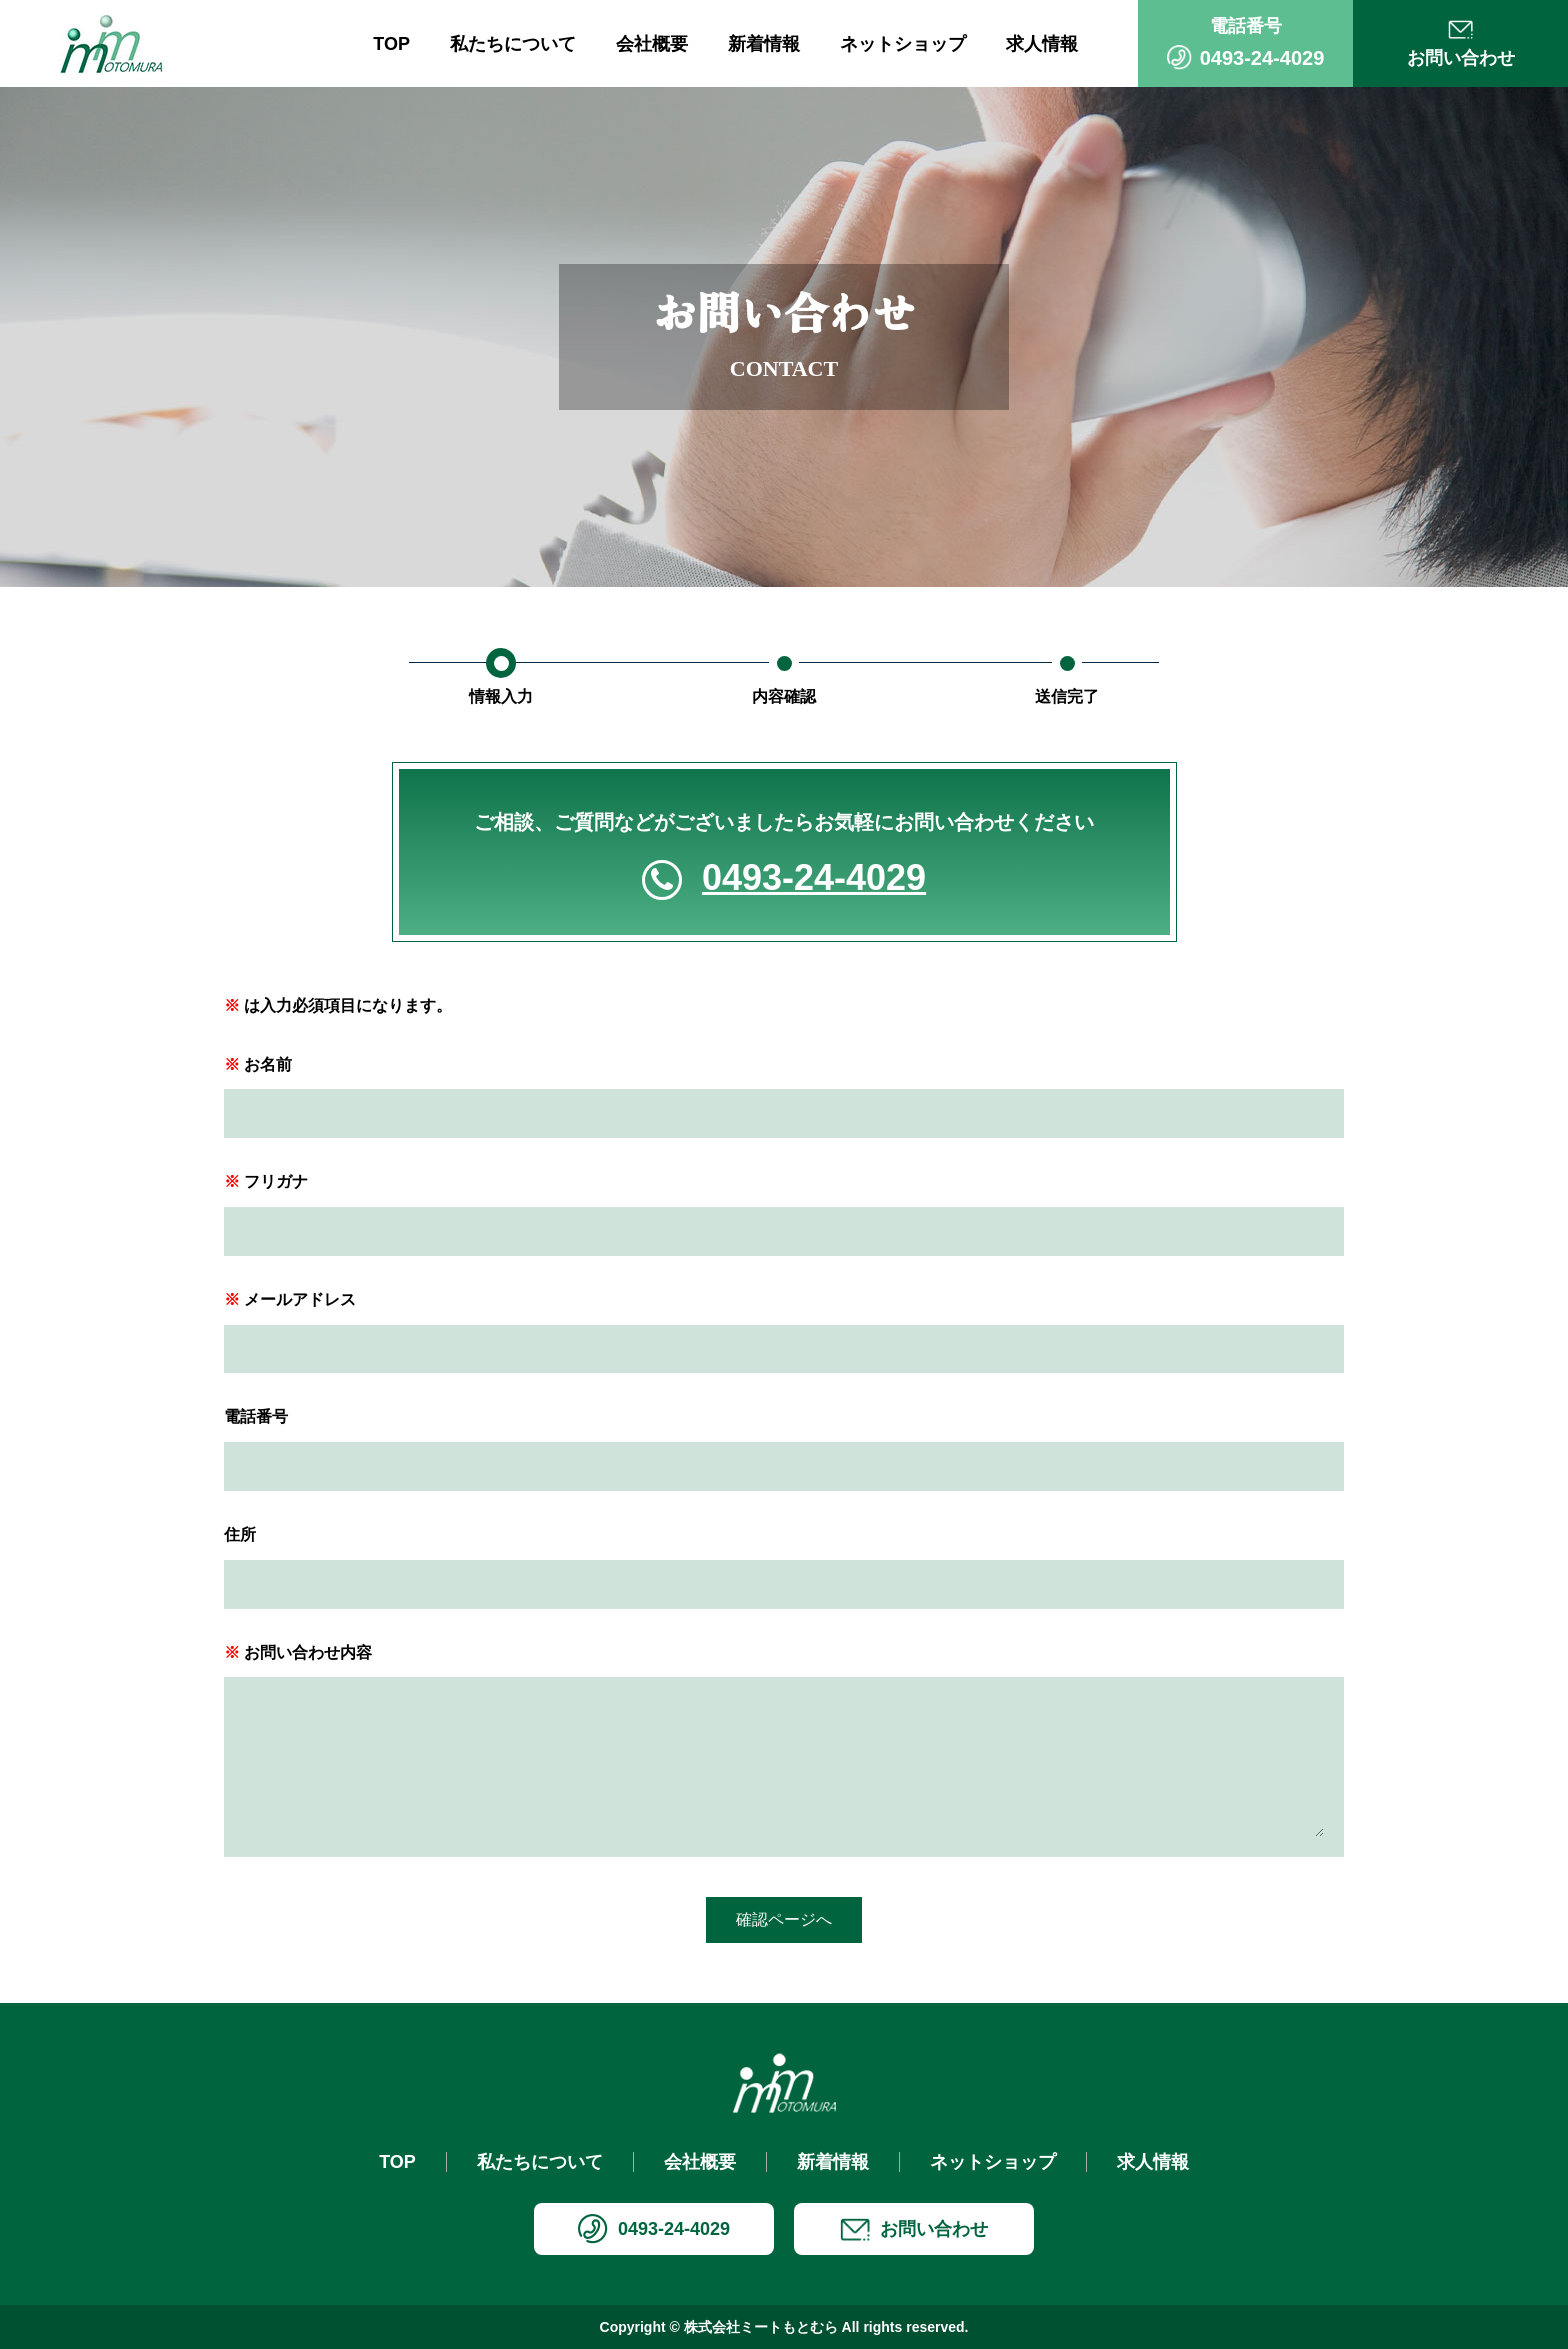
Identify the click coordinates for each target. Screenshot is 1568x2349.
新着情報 (764, 44)
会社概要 (652, 44)
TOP (391, 44)
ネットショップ (903, 44)
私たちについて (513, 44)
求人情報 (1042, 44)
